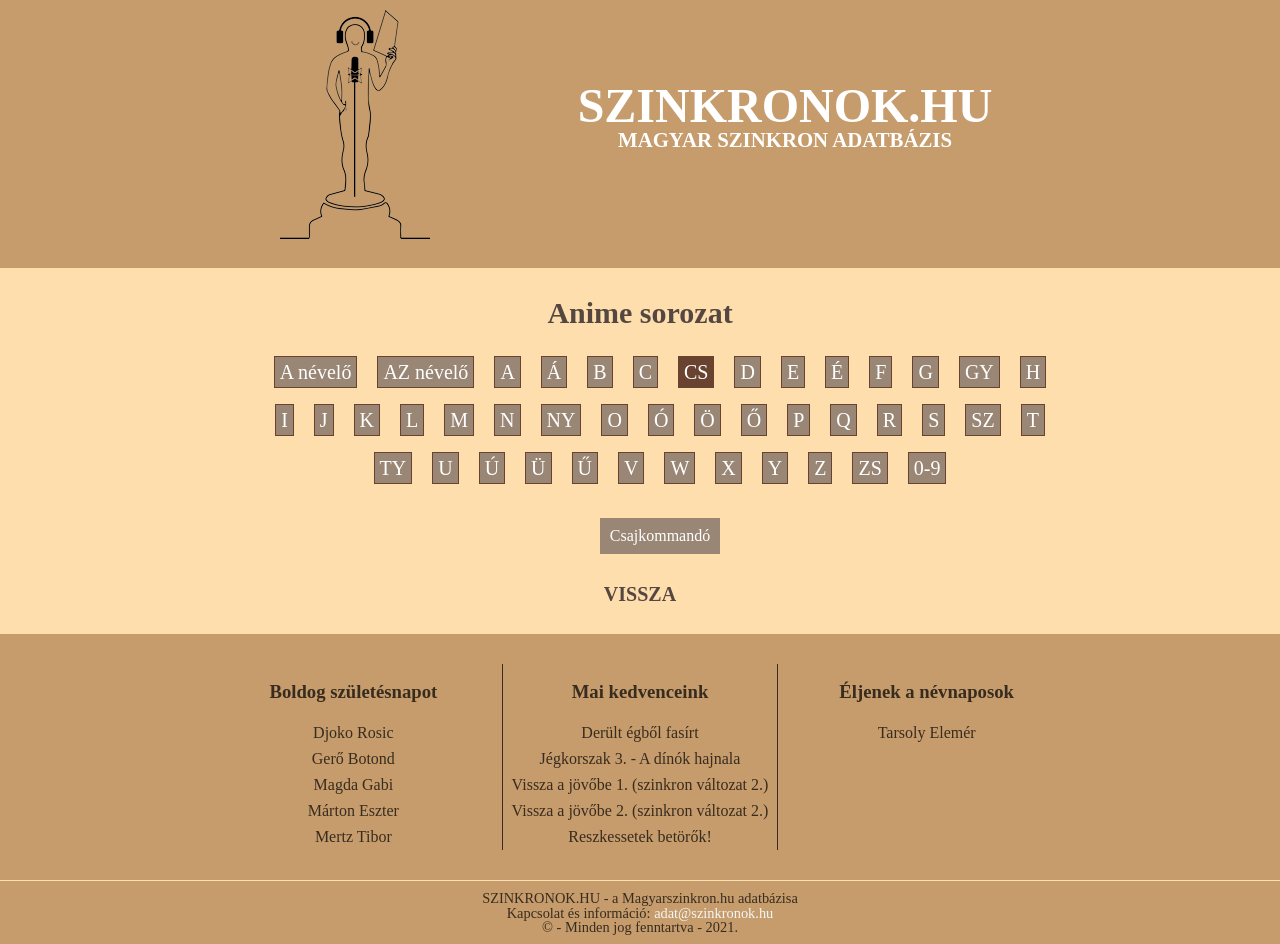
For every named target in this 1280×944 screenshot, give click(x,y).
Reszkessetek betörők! (640, 836)
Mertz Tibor (353, 836)
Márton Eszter (353, 810)
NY (561, 420)
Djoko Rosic (353, 732)
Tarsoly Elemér (927, 732)
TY (393, 468)
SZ (982, 420)
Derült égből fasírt (639, 732)
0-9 (927, 468)
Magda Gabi (354, 784)
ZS (869, 468)
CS (696, 372)
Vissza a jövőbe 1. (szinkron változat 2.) (640, 784)
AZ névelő (425, 372)
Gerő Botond (353, 758)
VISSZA (640, 594)
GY (979, 372)
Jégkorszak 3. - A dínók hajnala (640, 758)
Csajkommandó (660, 535)
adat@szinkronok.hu (713, 913)
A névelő (316, 372)
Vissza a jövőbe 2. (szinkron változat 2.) (640, 810)
